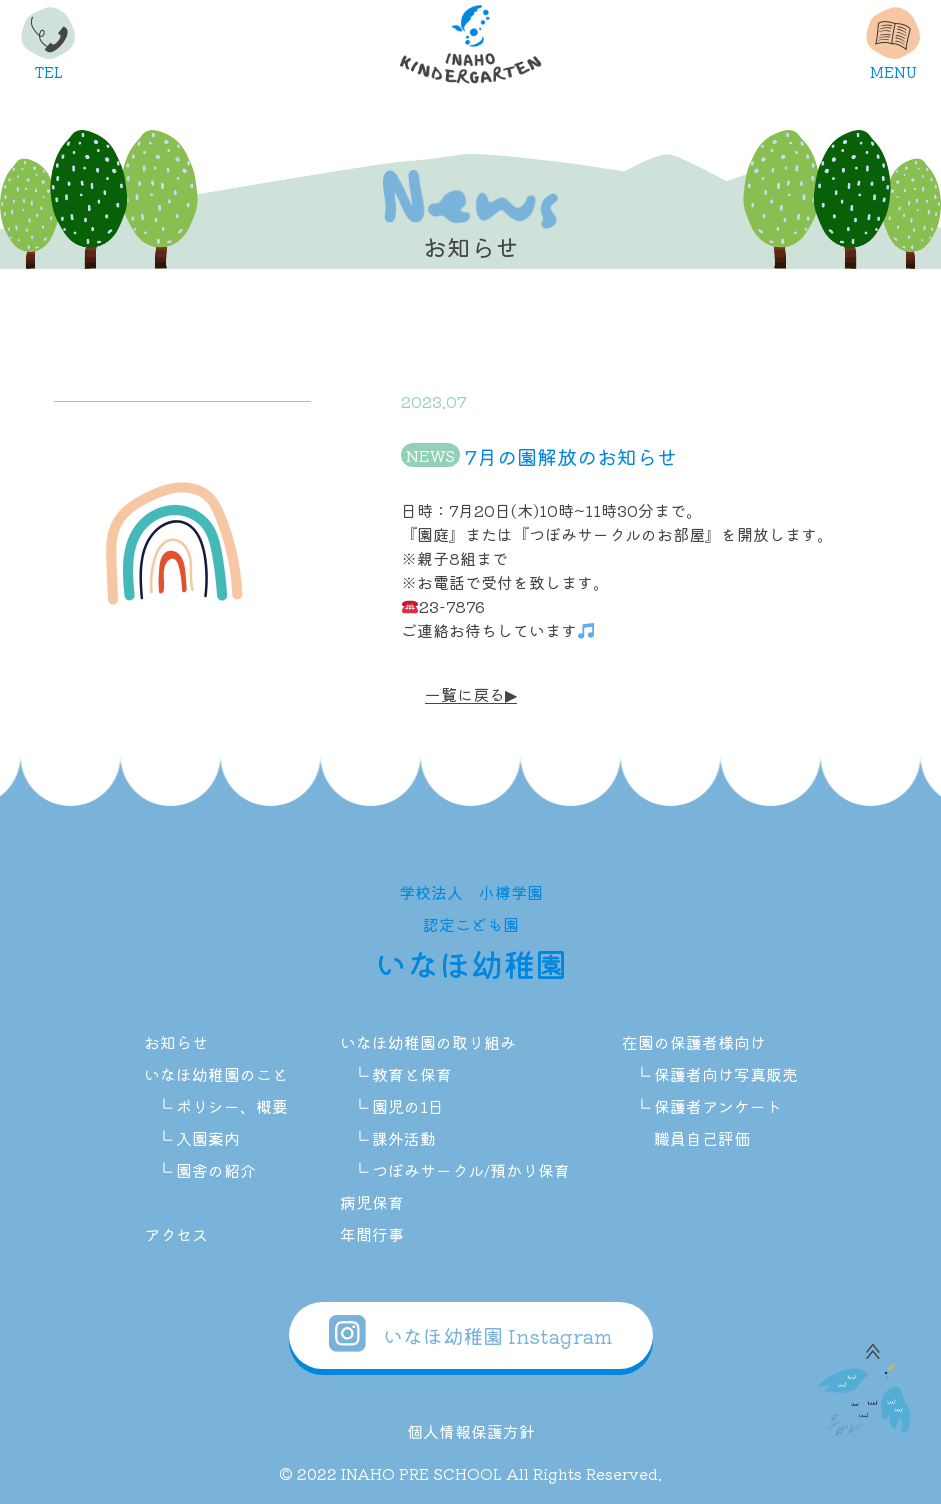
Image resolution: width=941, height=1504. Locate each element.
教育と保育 (412, 1074)
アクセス (176, 1234)
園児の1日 (408, 1106)
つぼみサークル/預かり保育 (471, 1170)
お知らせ (176, 1042)
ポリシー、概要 (232, 1106)
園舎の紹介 (216, 1170)
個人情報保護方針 (471, 1431)
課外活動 (404, 1138)
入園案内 (208, 1138)
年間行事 (372, 1234)
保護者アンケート (718, 1106)
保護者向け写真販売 (726, 1074)
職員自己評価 (702, 1138)
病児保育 (372, 1202)
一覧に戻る (465, 694)
